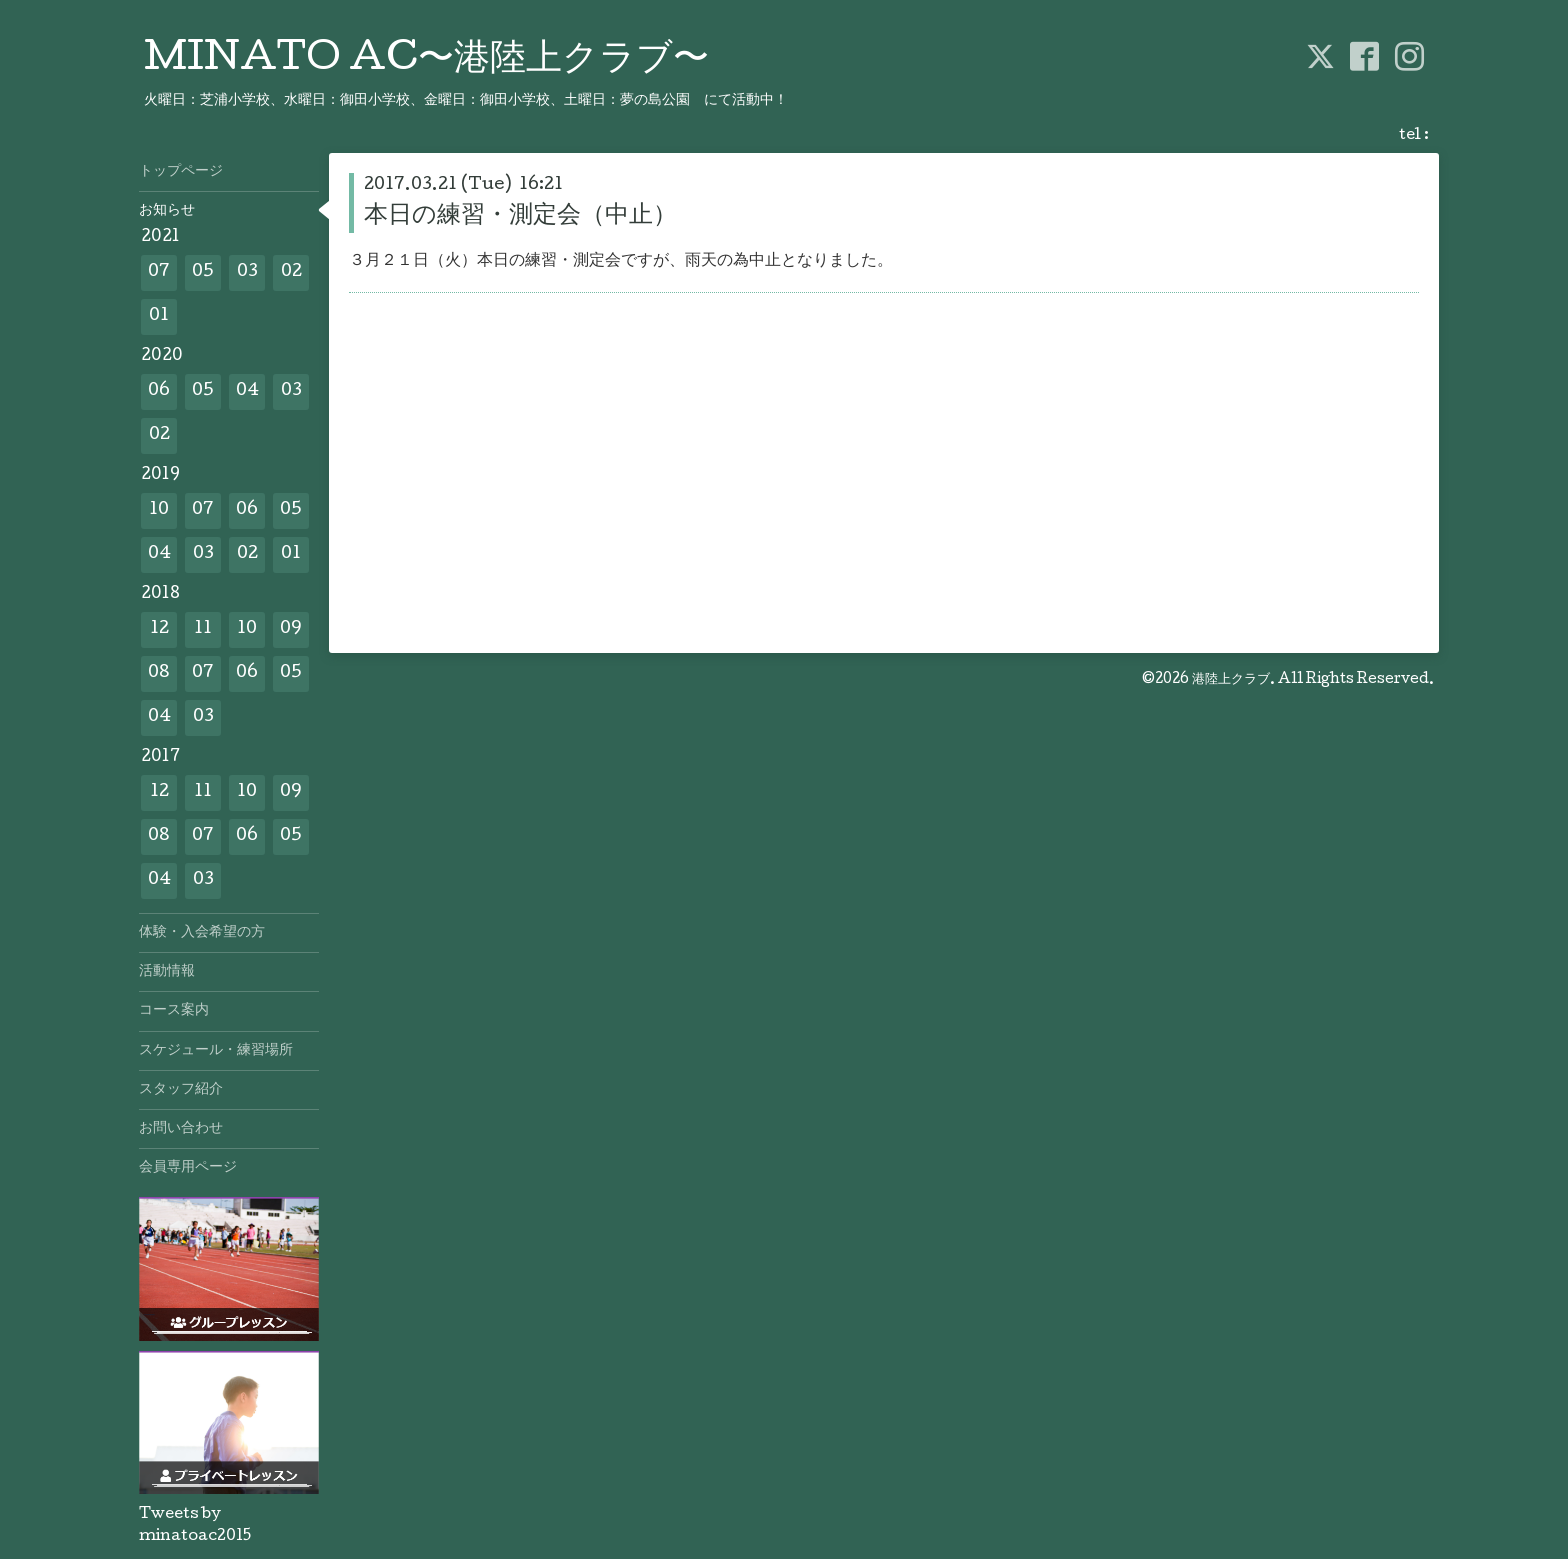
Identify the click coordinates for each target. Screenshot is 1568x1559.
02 (291, 272)
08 (159, 673)
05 (203, 272)
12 (159, 629)
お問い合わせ (181, 1129)
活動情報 (167, 972)
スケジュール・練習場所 (216, 1051)
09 (291, 629)
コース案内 (174, 1011)
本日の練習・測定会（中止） (520, 216)
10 (159, 510)
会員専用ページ (188, 1168)
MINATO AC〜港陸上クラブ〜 (426, 61)
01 (159, 316)
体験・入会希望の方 (202, 933)
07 (159, 272)
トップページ (181, 172)
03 (247, 272)
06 (159, 391)
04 (247, 391)
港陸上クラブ (1231, 680)
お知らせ (167, 211)
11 (203, 629)
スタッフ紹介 (181, 1090)
